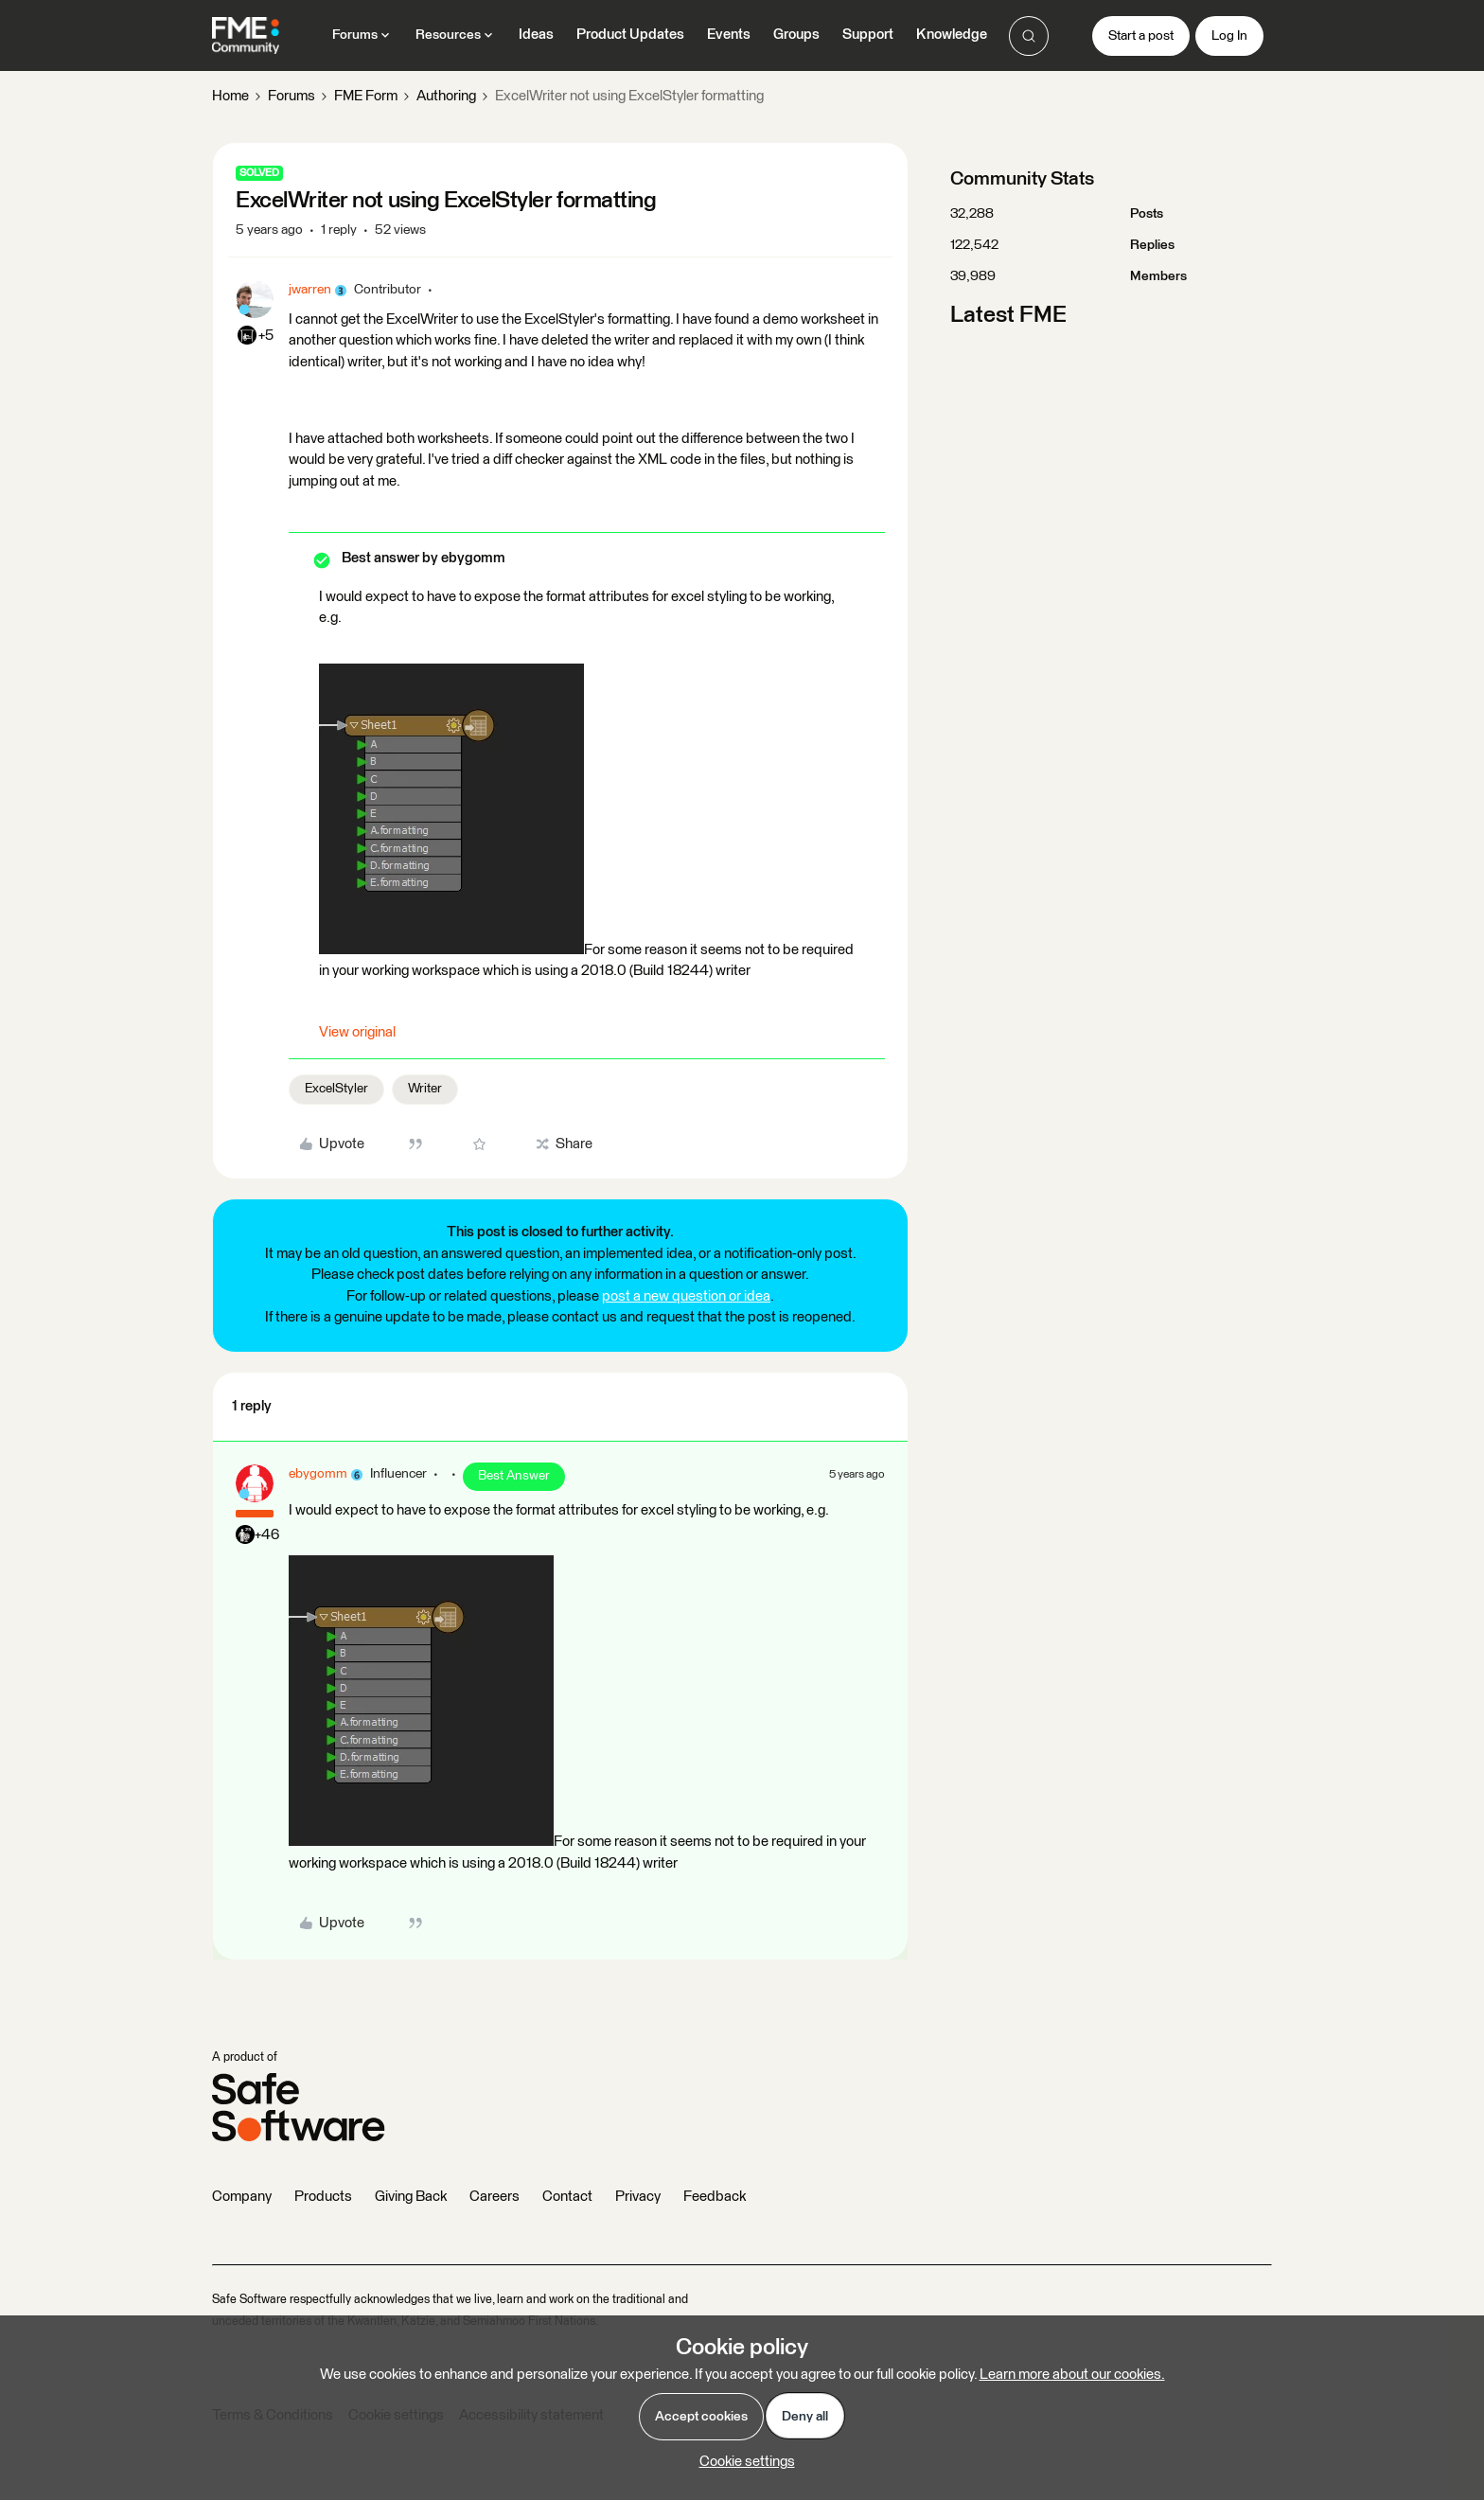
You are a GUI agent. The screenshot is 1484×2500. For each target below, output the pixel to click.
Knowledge (951, 34)
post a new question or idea (686, 1296)
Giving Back (411, 2197)
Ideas (536, 34)
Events (729, 34)
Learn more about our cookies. (1072, 2374)
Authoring (446, 96)
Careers (494, 2197)
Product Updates (630, 34)
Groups (796, 34)
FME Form (366, 96)
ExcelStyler (336, 1088)
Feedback (714, 2197)
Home (230, 96)
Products (323, 2197)
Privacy (638, 2197)
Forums (291, 96)
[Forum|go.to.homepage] (245, 36)
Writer (425, 1088)
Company (242, 2197)
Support (867, 34)
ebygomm (318, 1473)
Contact (567, 2197)
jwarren (310, 289)
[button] (1141, 36)
